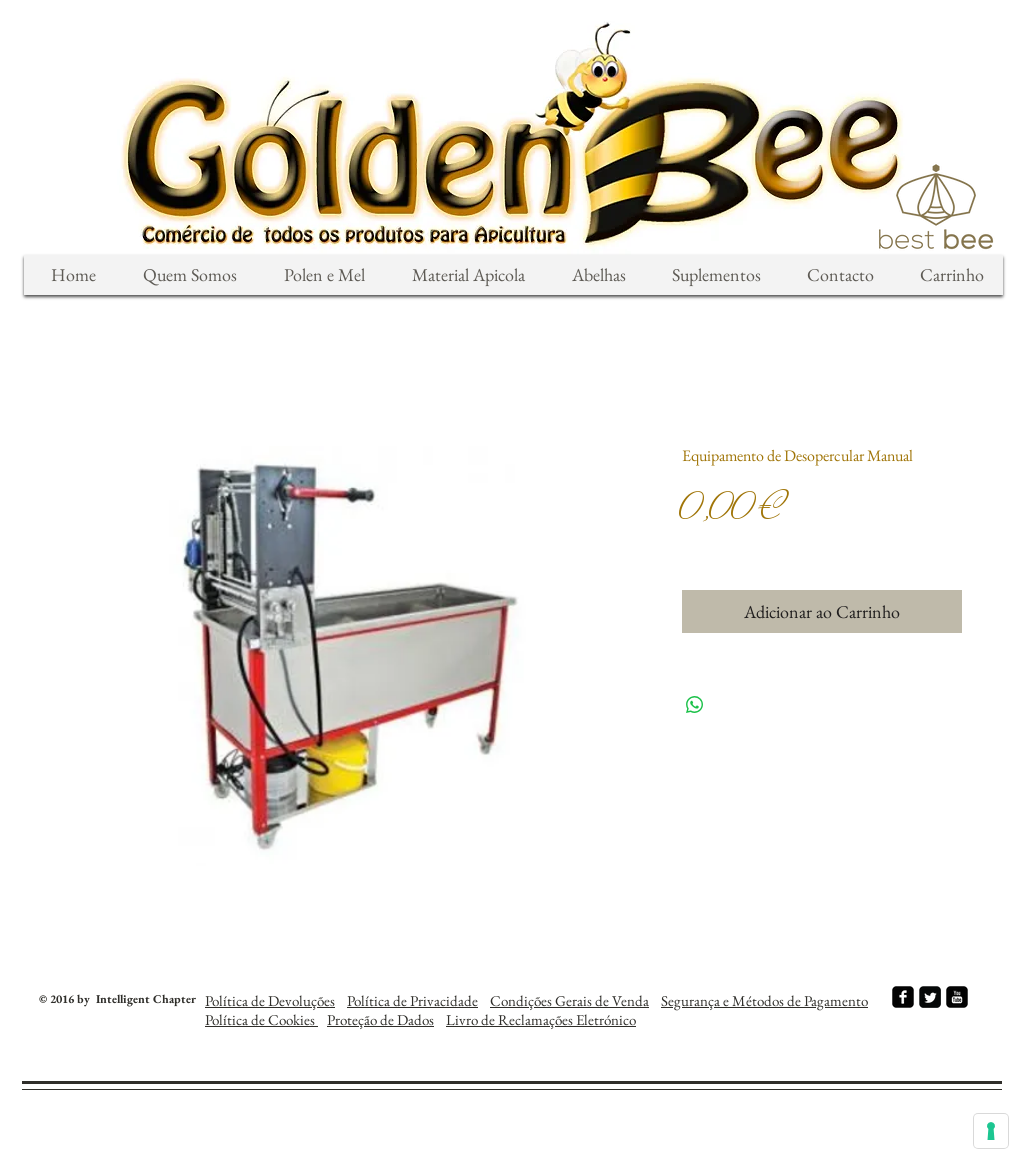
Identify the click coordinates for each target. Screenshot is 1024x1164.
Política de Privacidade (412, 1000)
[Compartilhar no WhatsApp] (695, 705)
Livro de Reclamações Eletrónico (541, 1019)
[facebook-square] (903, 997)
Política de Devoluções (270, 1000)
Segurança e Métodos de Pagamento (764, 1000)
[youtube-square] (957, 997)
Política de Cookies (261, 1019)
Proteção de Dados (380, 1019)
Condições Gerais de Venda (569, 1000)
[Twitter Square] (930, 997)
